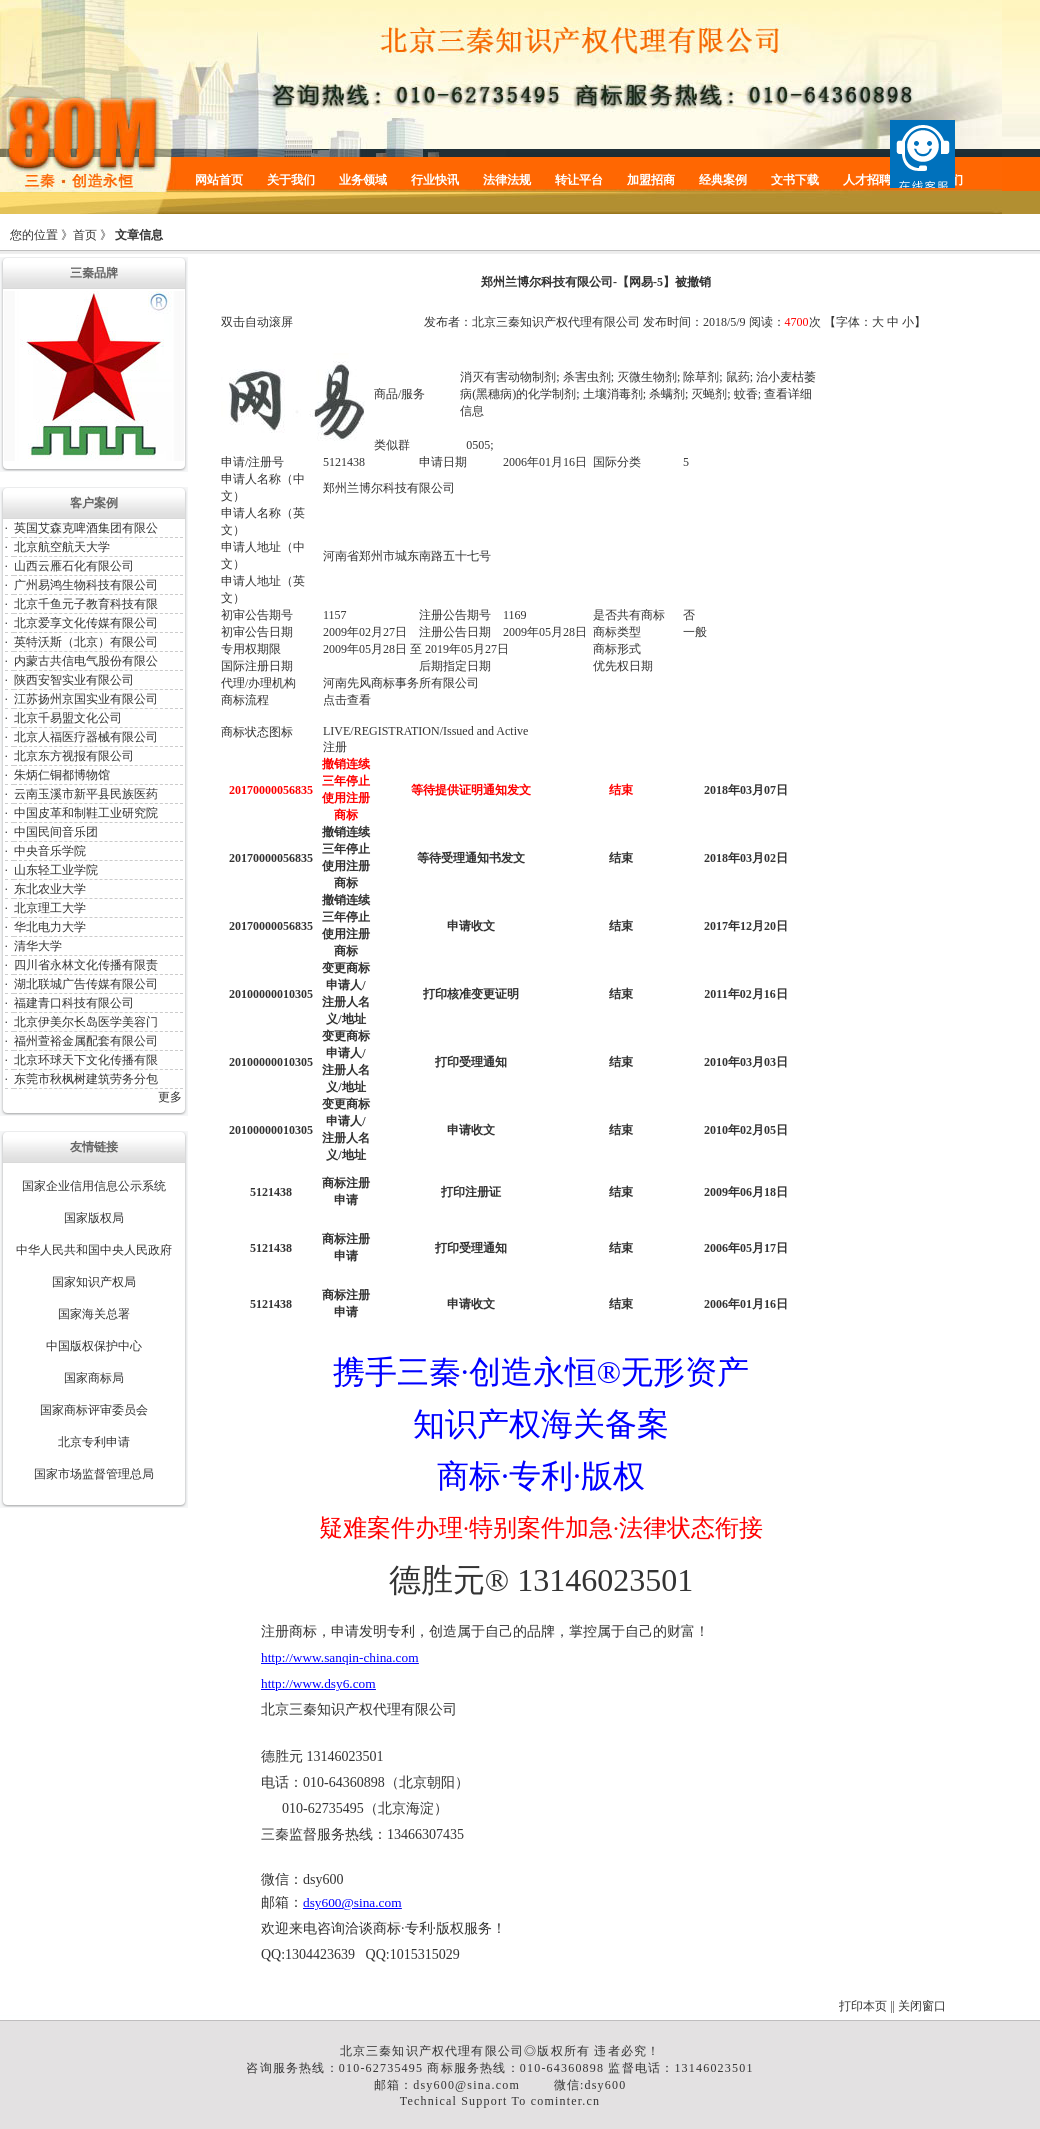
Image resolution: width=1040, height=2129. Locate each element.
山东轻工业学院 (56, 870)
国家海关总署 (94, 1314)
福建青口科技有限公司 (74, 1003)
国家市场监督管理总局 (94, 1474)
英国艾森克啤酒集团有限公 (86, 528)
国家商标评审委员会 (94, 1410)
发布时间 (667, 322)
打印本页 (863, 2006)
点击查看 (347, 700)
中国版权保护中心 (94, 1346)
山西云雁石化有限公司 (74, 566)
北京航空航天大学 (62, 547)
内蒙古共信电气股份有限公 (86, 661)
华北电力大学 (50, 927)
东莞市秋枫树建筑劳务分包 (86, 1079)
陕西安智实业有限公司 (74, 680)
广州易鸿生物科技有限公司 (86, 585)
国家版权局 (94, 1218)
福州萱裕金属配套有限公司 (86, 1041)
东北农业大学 (50, 889)
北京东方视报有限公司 (74, 756)
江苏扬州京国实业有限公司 (86, 699)
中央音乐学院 (50, 851)
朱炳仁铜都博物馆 (62, 775)
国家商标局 (94, 1378)
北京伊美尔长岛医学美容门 (86, 1022)
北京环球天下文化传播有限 (86, 1060)
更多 (170, 1097)
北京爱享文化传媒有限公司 (86, 623)
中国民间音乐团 (56, 832)
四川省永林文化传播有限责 (86, 965)
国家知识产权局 (94, 1282)
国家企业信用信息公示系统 (94, 1186)
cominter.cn (566, 2101)
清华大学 (38, 946)
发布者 (442, 322)
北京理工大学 (50, 908)
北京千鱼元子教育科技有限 (86, 604)
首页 (85, 235)
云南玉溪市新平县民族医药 (86, 794)
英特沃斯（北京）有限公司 (86, 642)
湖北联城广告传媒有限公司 (86, 984)
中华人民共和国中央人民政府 (94, 1250)
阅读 (761, 322)
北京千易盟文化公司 (68, 718)
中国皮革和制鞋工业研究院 (86, 813)
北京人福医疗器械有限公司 (86, 737)
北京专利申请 (94, 1442)
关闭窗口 (922, 2006)
